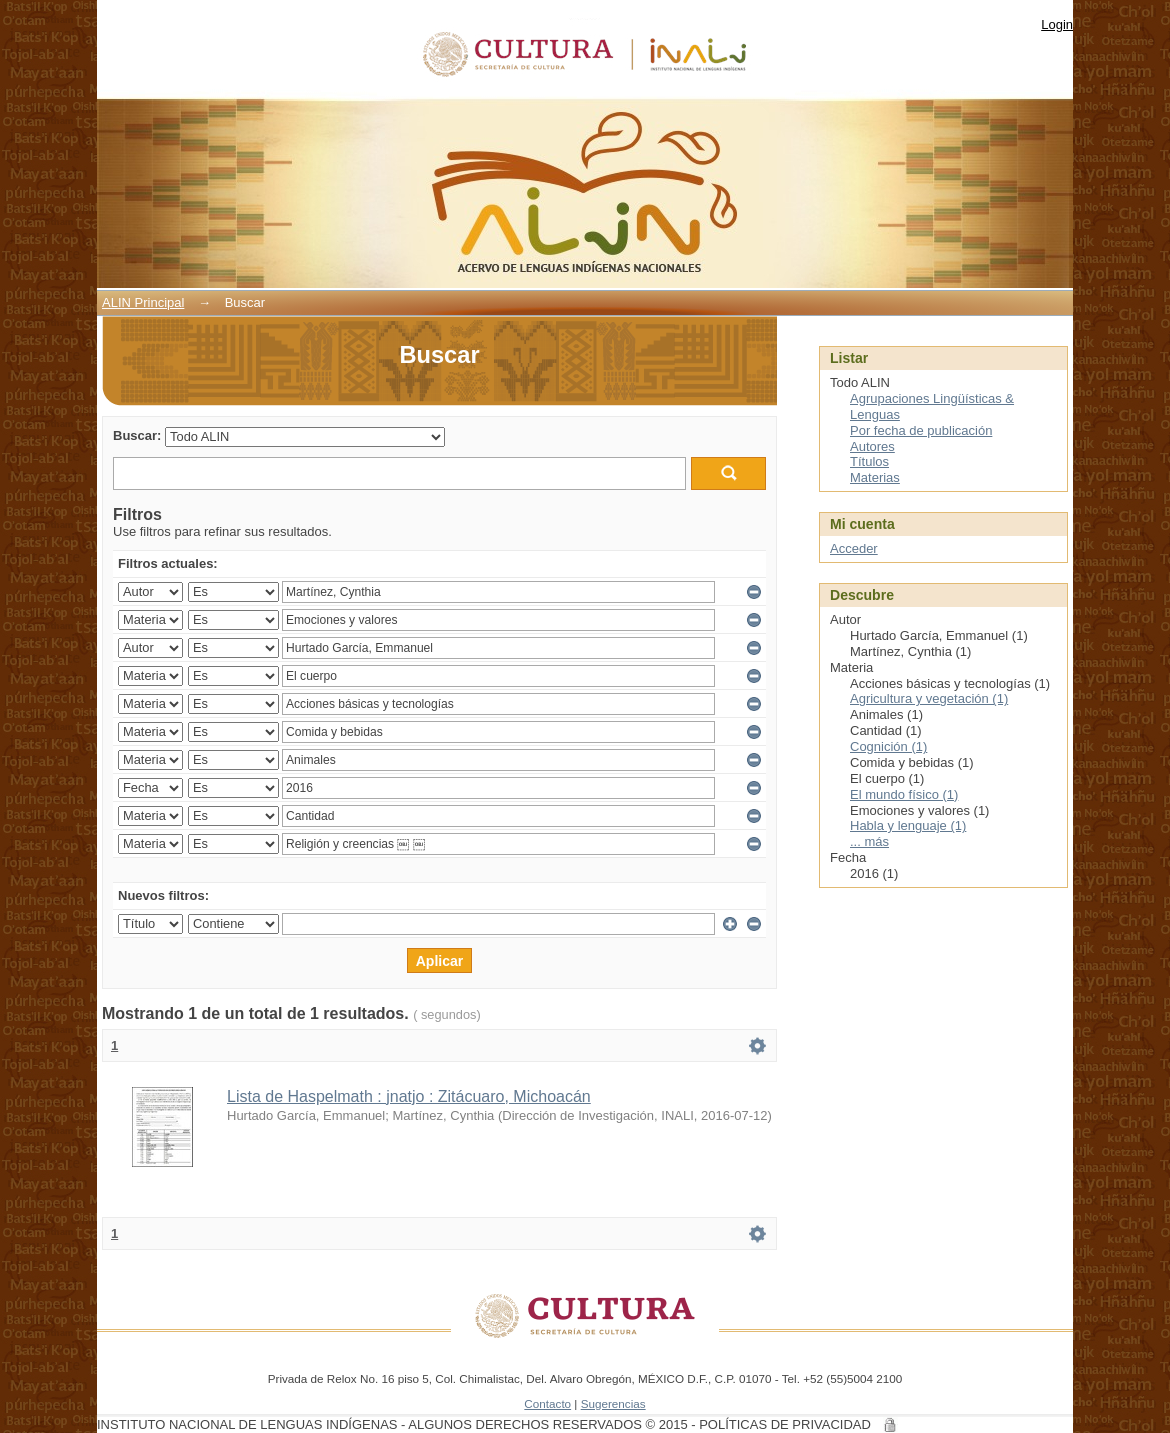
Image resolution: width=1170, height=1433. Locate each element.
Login (1057, 24)
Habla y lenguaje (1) (908, 825)
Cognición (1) (888, 746)
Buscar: (137, 435)
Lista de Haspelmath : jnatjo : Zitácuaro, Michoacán (409, 1096)
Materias (875, 477)
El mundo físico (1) (904, 794)
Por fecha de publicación (921, 430)
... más (869, 841)
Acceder (854, 548)
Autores (872, 446)
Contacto (547, 1403)
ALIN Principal (143, 302)
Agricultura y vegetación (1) (929, 698)
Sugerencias (613, 1403)
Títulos (869, 461)
